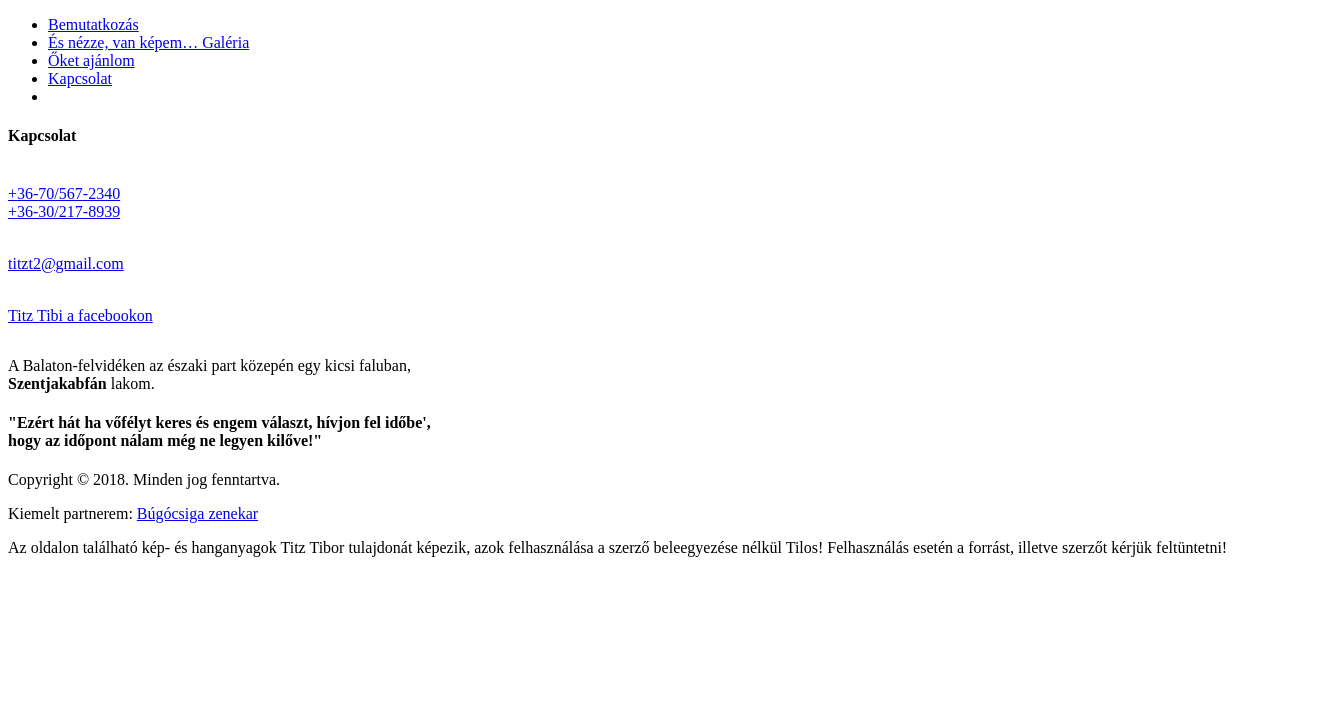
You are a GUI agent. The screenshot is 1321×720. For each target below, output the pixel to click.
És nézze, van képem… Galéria (148, 42)
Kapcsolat (80, 78)
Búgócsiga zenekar (197, 513)
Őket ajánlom (91, 60)
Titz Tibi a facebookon (80, 315)
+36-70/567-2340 (64, 193)
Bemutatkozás (93, 24)
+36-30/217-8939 (64, 211)
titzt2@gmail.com (66, 263)
